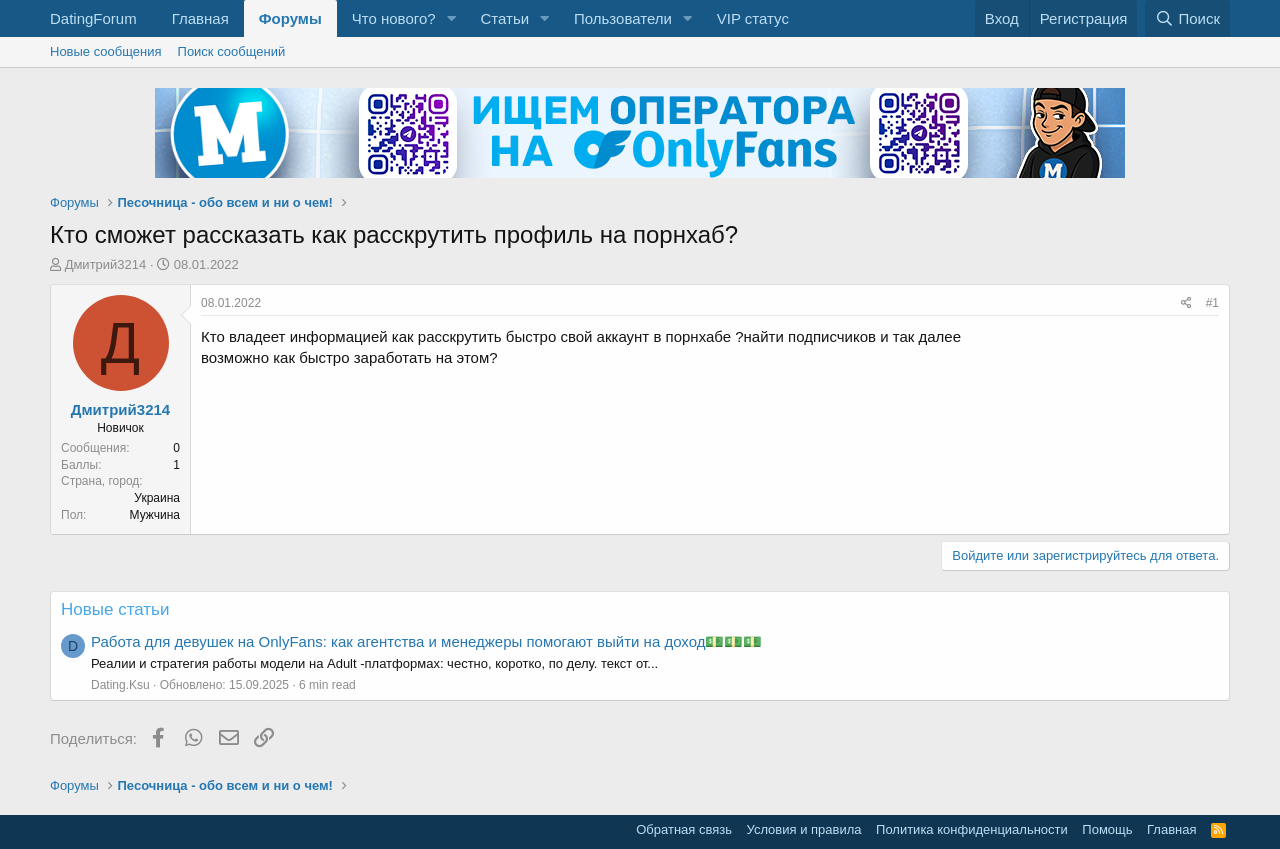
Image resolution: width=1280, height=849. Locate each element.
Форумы (290, 18)
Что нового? (394, 18)
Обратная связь (684, 829)
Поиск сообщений (232, 51)
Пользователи (623, 18)
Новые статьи (115, 609)
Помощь (1107, 829)
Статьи (504, 18)
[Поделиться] (1186, 303)
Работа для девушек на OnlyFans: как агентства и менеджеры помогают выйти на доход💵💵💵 (426, 641)
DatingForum (93, 18)
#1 (1212, 303)
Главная (200, 18)
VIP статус (753, 18)
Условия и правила (804, 829)
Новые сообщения (106, 51)
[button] (451, 18)
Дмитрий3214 (106, 264)
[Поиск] (1187, 18)
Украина (157, 498)
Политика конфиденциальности (972, 829)
